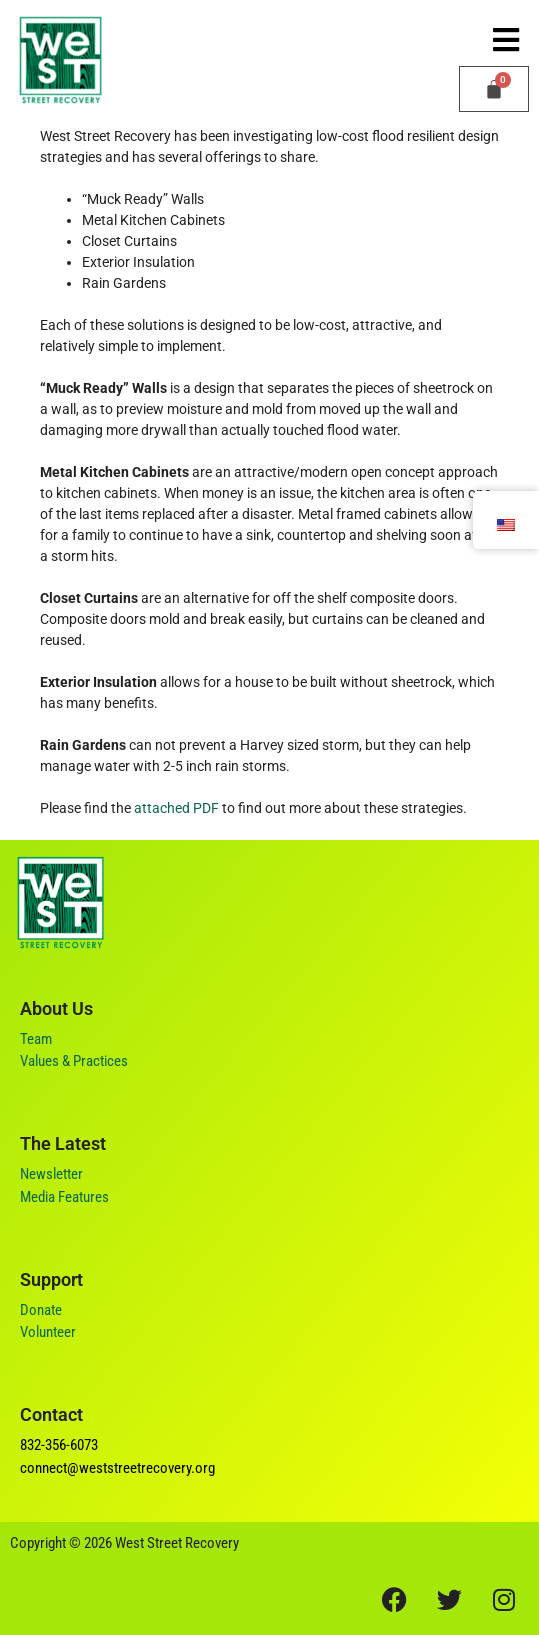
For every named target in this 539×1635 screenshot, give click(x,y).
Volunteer (48, 1332)
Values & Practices (74, 1061)
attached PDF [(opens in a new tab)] (176, 808)
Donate (41, 1310)
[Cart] (494, 89)
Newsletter (51, 1174)
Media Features (64, 1197)
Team (36, 1039)
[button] (505, 40)
